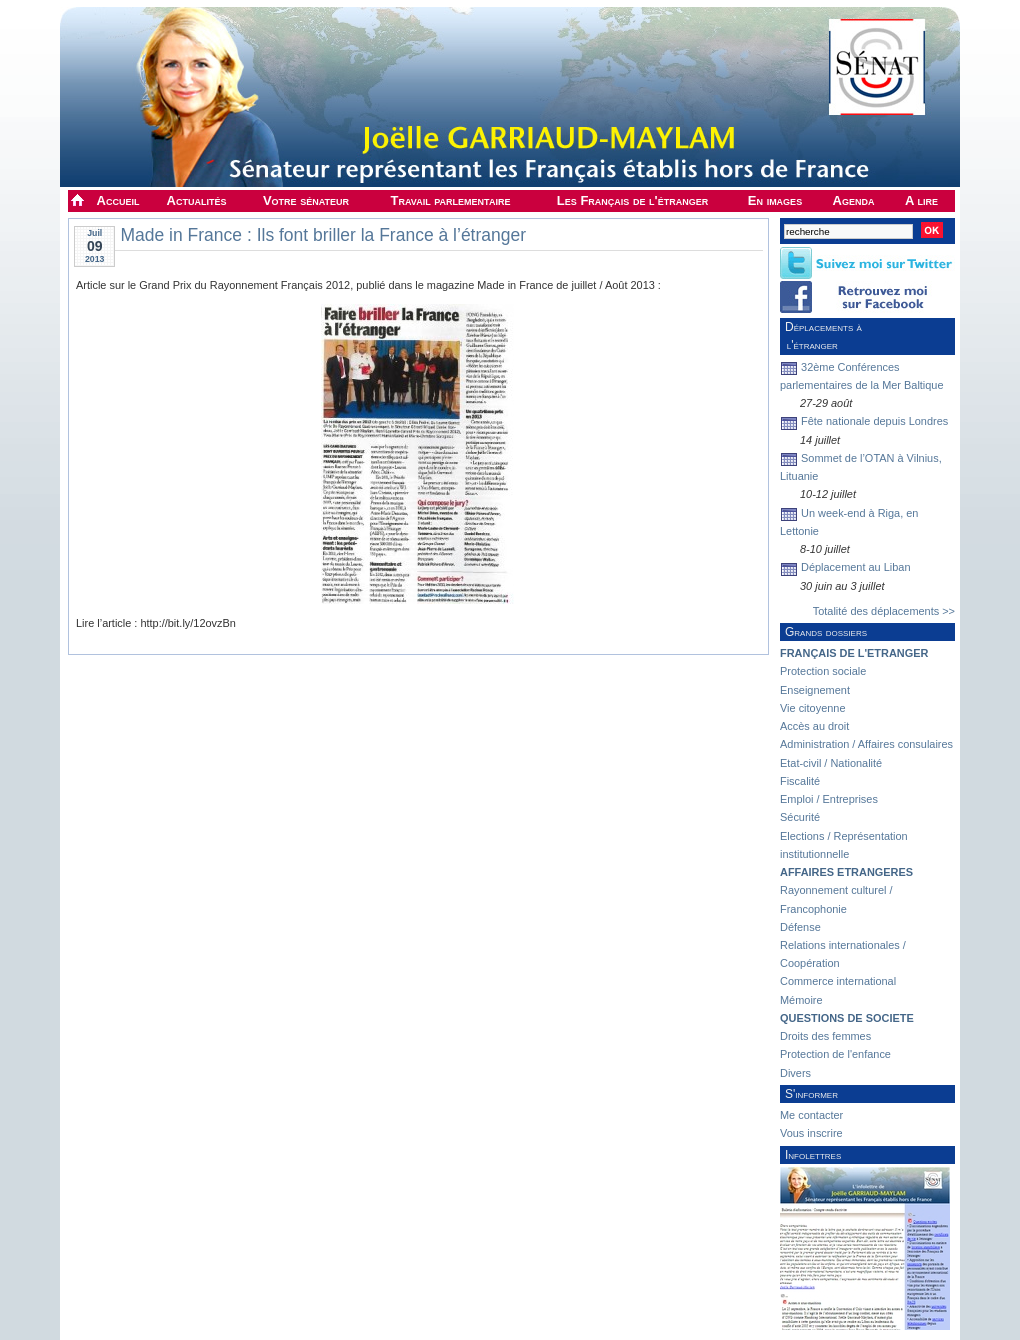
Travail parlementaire (451, 200)
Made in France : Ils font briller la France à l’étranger (323, 235)
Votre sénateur (306, 200)
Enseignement (815, 690)
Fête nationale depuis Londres (874, 421)
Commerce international (838, 981)
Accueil (118, 200)
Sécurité (800, 817)
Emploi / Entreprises (829, 799)
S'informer (811, 1094)
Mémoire (801, 1000)
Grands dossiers (826, 632)
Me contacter (811, 1115)
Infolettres (813, 1155)
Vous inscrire (811, 1133)
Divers (795, 1073)
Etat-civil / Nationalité (831, 763)
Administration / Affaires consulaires (866, 744)
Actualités (197, 200)
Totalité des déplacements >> (884, 611)
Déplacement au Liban (855, 567)
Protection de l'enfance (835, 1054)
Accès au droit (814, 726)
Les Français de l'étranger (632, 200)
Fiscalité (800, 781)
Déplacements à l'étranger (821, 336)
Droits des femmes (825, 1036)
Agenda (854, 200)
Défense (800, 927)
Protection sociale (823, 671)
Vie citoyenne (812, 708)
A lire (921, 200)
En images (775, 200)
